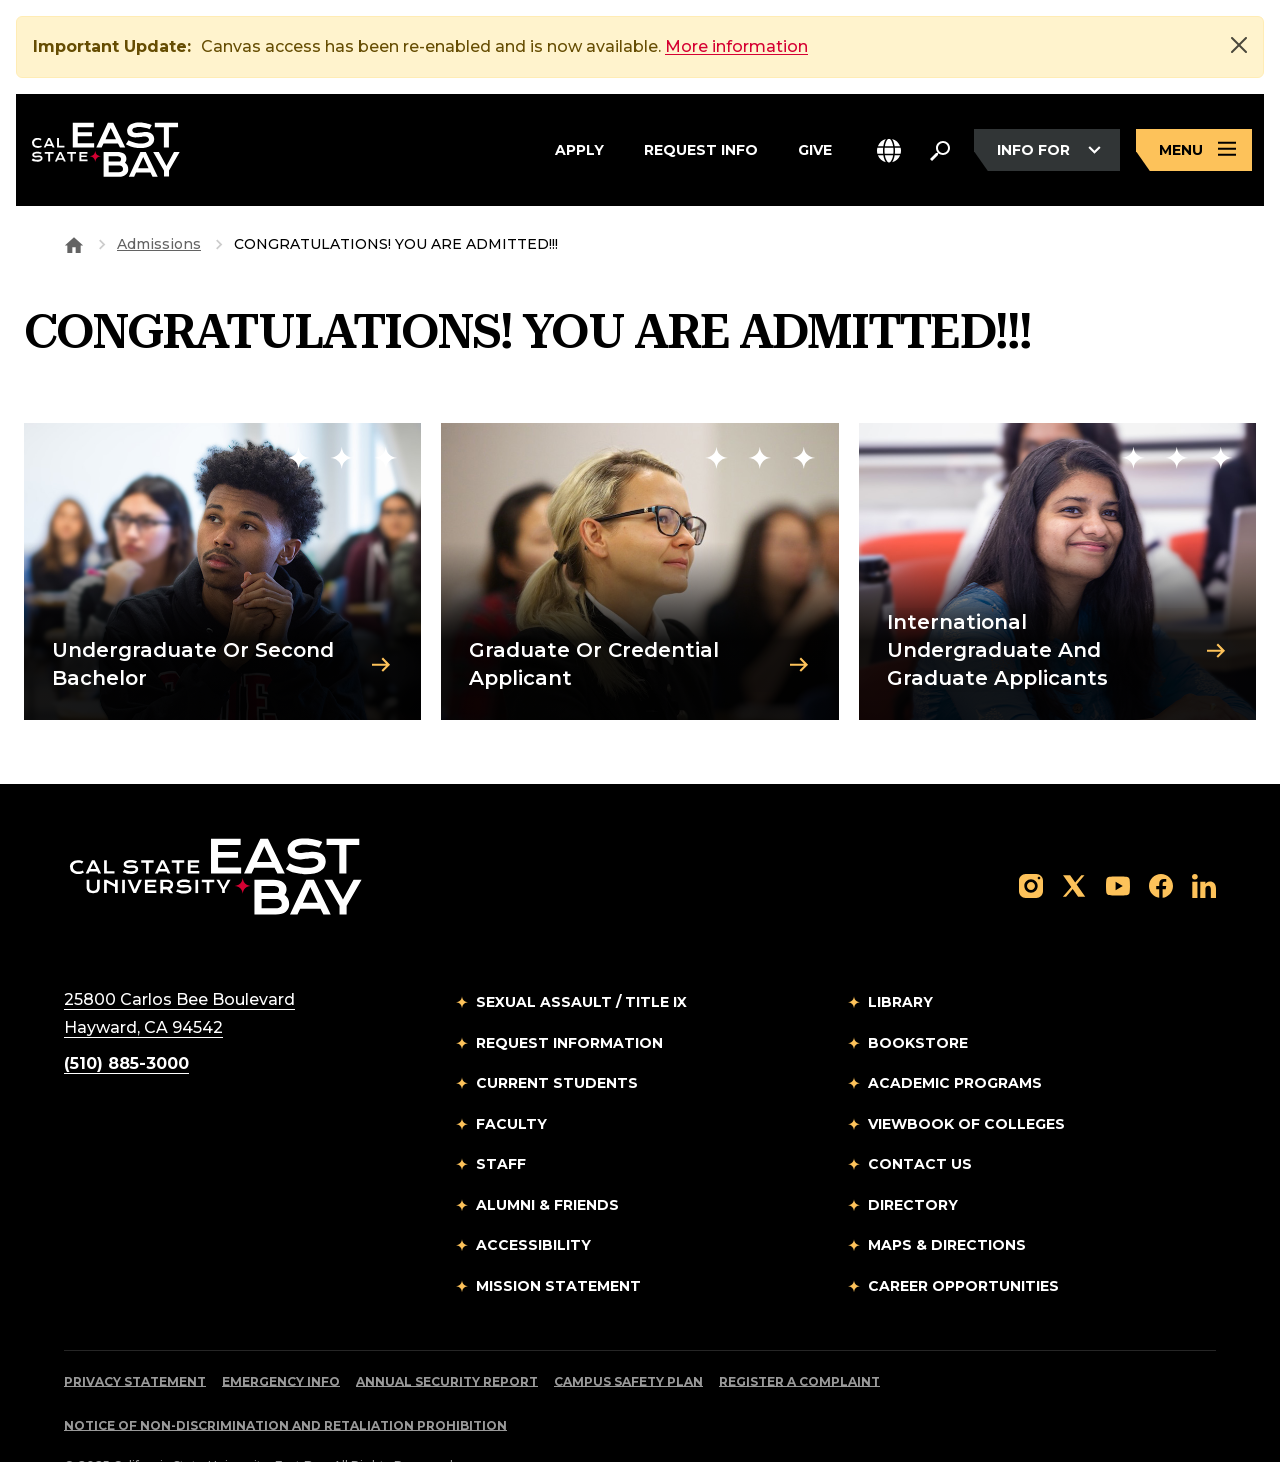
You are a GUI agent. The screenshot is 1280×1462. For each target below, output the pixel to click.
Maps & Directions (947, 1199)
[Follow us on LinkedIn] (1204, 838)
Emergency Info (281, 1335)
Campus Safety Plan (628, 1335)
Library (900, 956)
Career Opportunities (963, 1240)
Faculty (511, 1078)
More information (736, 46)
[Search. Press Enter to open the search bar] (940, 150)
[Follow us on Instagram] (1031, 838)
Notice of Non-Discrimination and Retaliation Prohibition (285, 1379)
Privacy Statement (135, 1335)
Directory (913, 1159)
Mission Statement (558, 1240)
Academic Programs (955, 1037)
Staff (501, 1118)
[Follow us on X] (1074, 838)
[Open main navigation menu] (1194, 150)
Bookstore (918, 997)
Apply (579, 150)
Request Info (701, 150)
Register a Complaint (799, 1335)
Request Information (569, 997)
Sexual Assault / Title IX (581, 956)
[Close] (1239, 45)
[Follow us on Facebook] (1161, 838)
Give (815, 150)
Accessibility (533, 1199)
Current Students (557, 1037)
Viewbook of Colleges (966, 1078)
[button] (889, 150)
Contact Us (920, 1118)
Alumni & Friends (547, 1159)
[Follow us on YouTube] (1118, 838)
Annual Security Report (447, 1335)
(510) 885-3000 (126, 1017)
